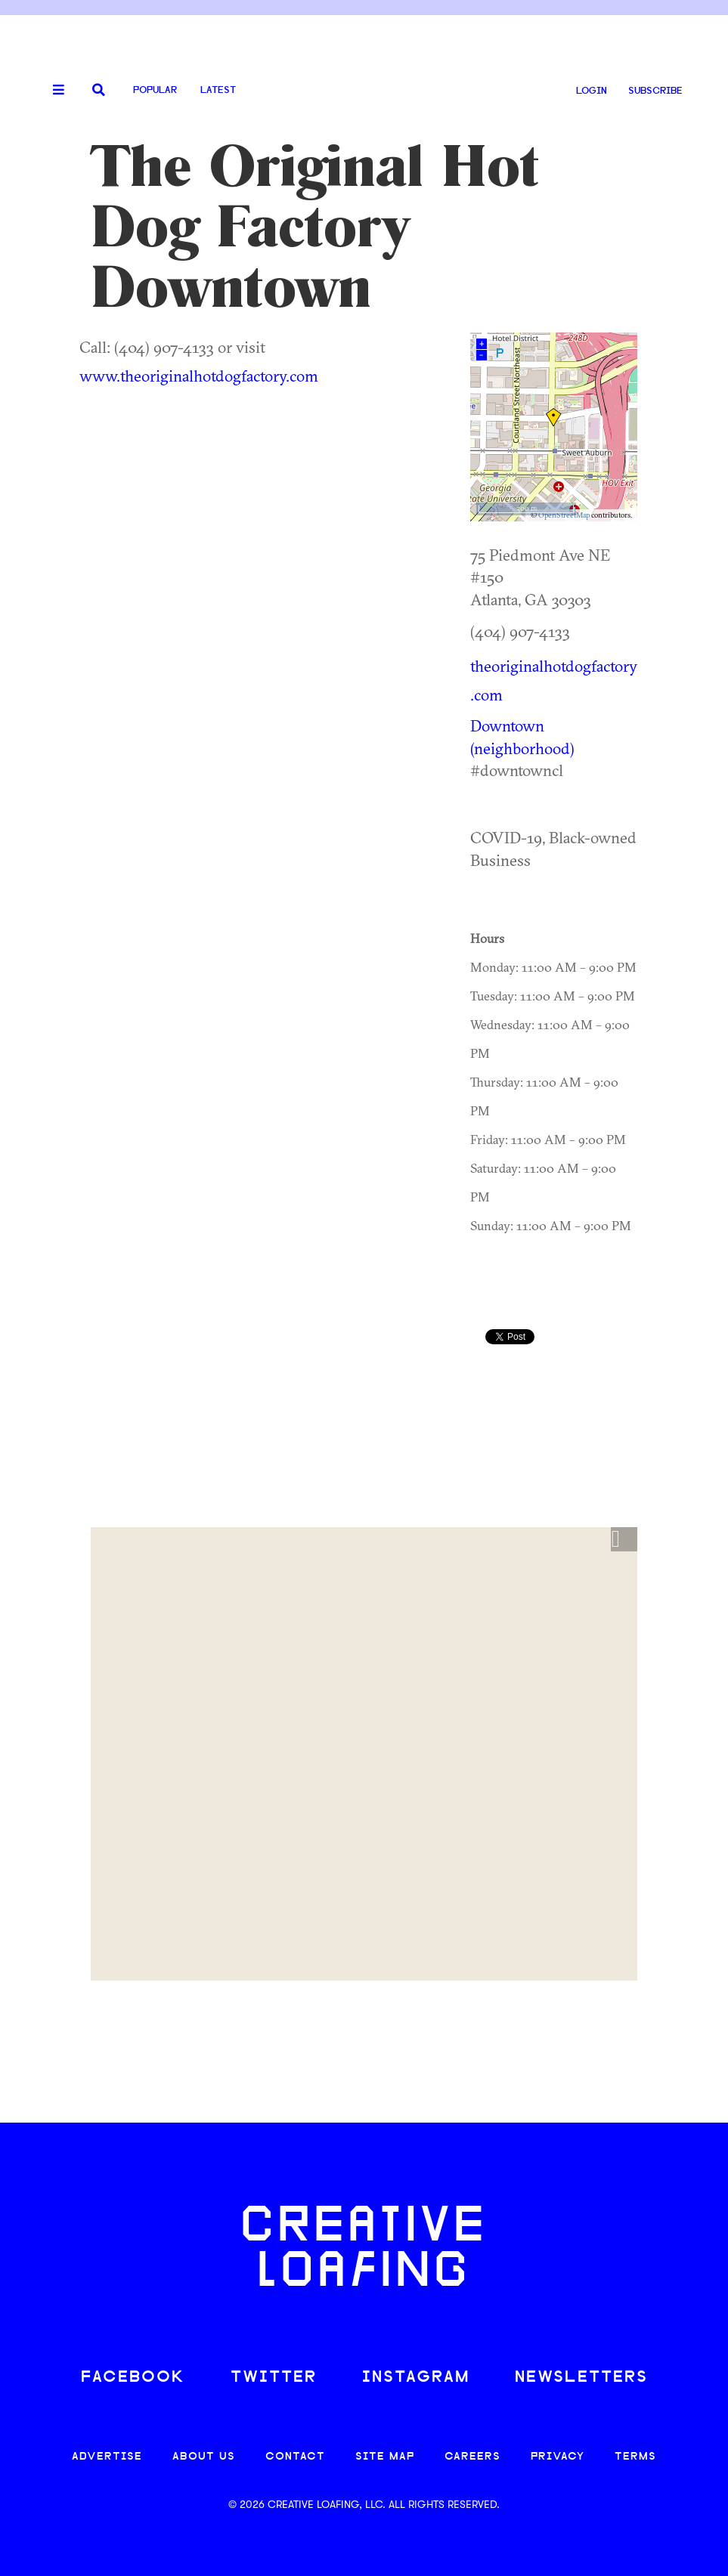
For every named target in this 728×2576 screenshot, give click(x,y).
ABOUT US (203, 2457)
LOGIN (591, 91)
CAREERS (472, 2457)
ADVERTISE (107, 2457)
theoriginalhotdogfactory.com (553, 680)
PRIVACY (557, 2457)
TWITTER (274, 2377)
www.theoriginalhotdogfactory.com (198, 375)
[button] (624, 1539)
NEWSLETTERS (581, 2377)
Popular (155, 90)
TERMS (635, 2457)
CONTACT (295, 2457)
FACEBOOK (133, 2377)
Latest (218, 90)
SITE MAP (384, 2457)
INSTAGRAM (415, 2377)
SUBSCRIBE (655, 91)
